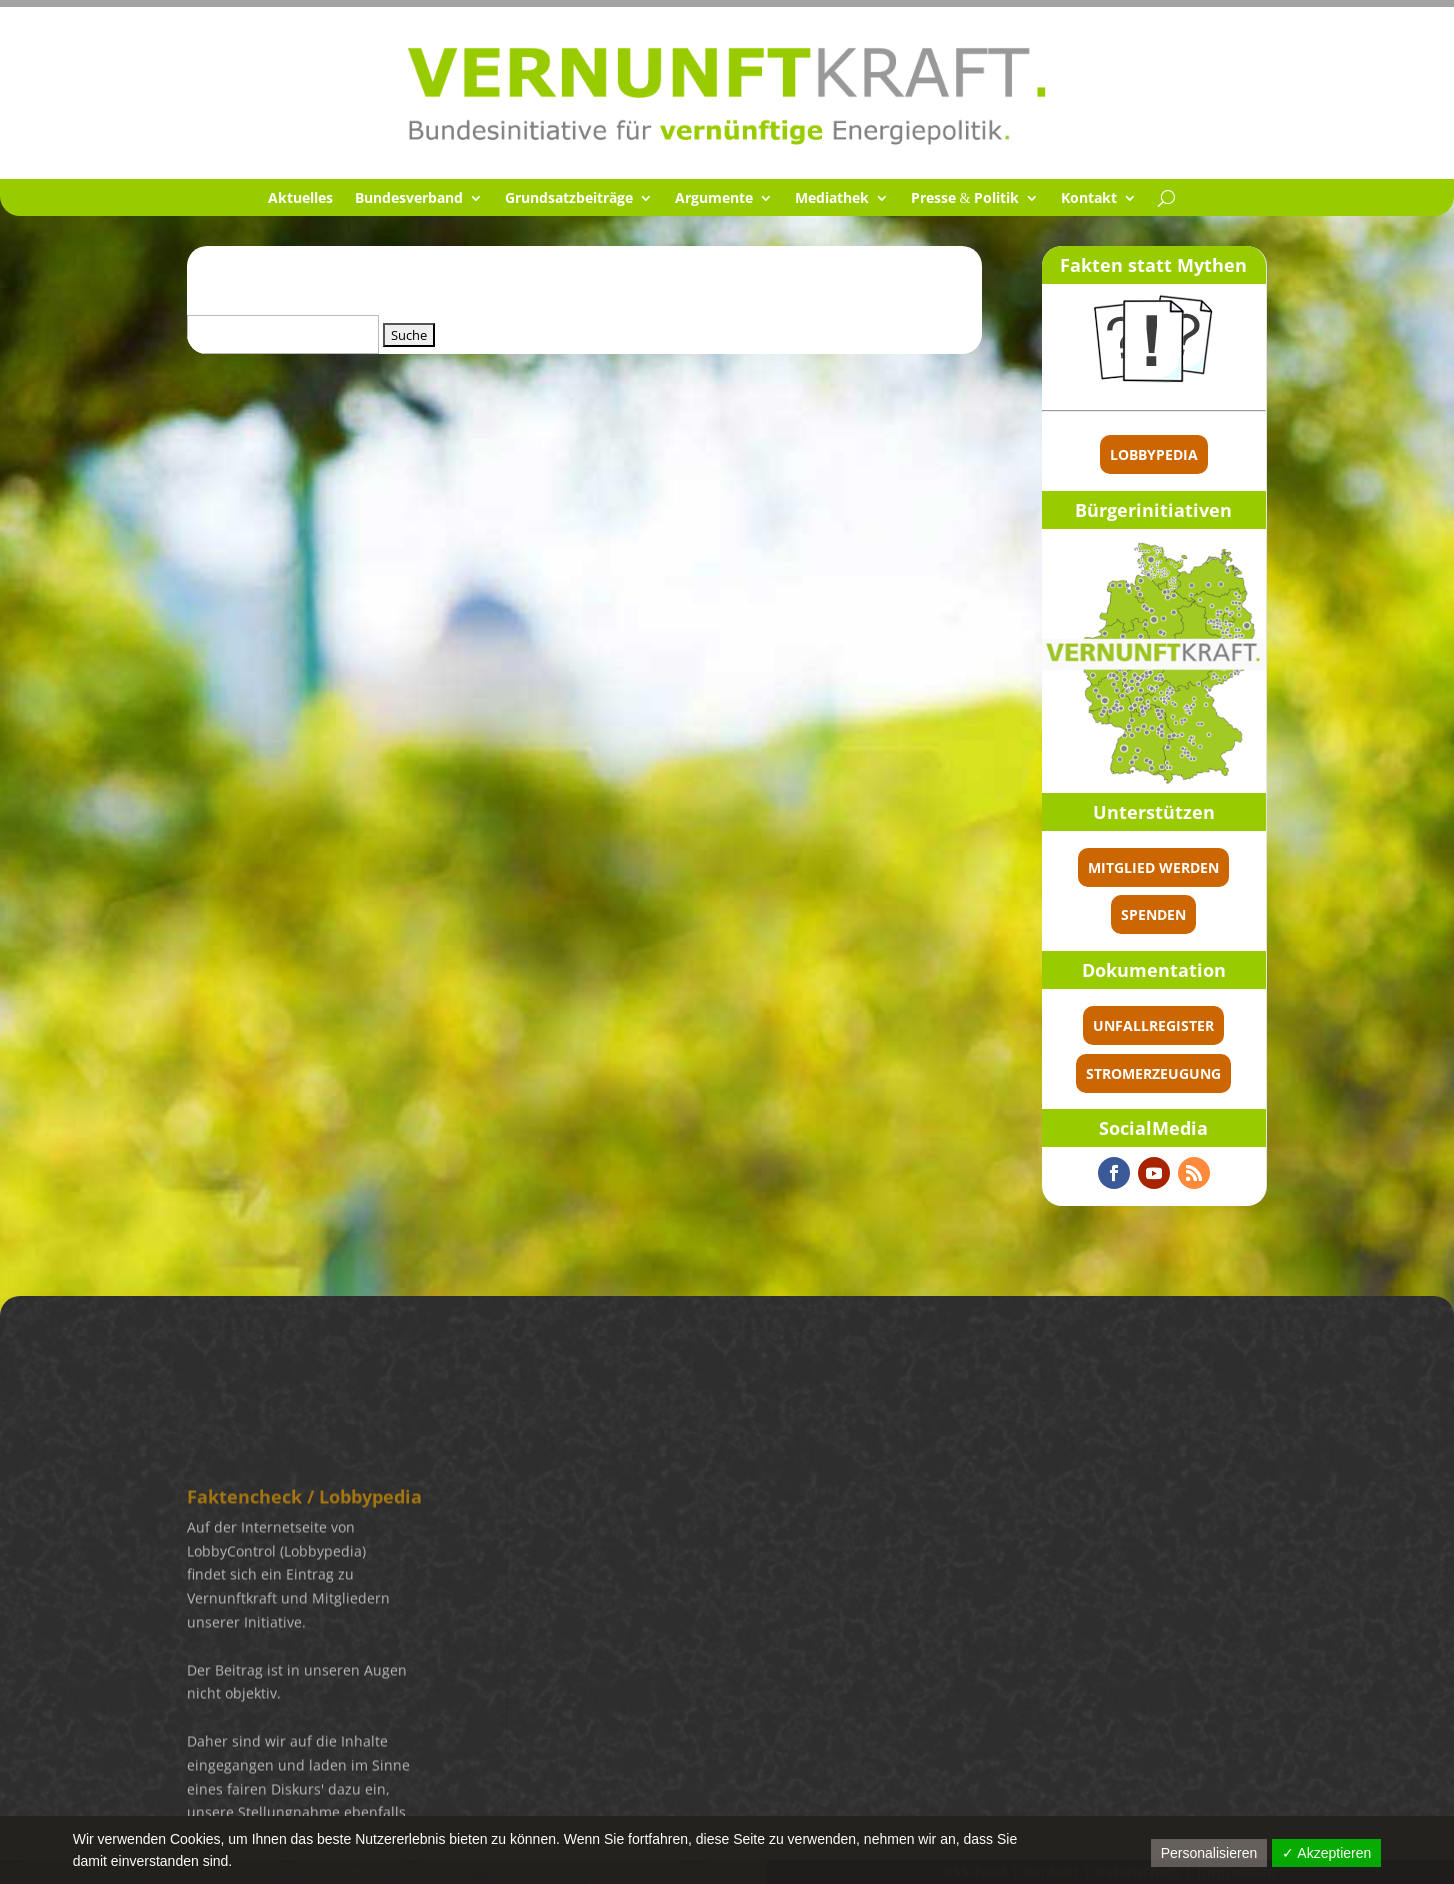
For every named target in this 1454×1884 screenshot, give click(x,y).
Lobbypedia (1154, 454)
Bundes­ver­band (409, 199)
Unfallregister (1153, 1025)
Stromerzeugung (1153, 1073)
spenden (1153, 914)
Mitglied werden (1153, 867)
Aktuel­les (300, 199)
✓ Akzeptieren (1326, 1853)
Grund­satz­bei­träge (569, 199)
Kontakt (1089, 199)
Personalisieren (1209, 1853)
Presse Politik (965, 199)
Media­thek (832, 199)
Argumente (714, 199)
